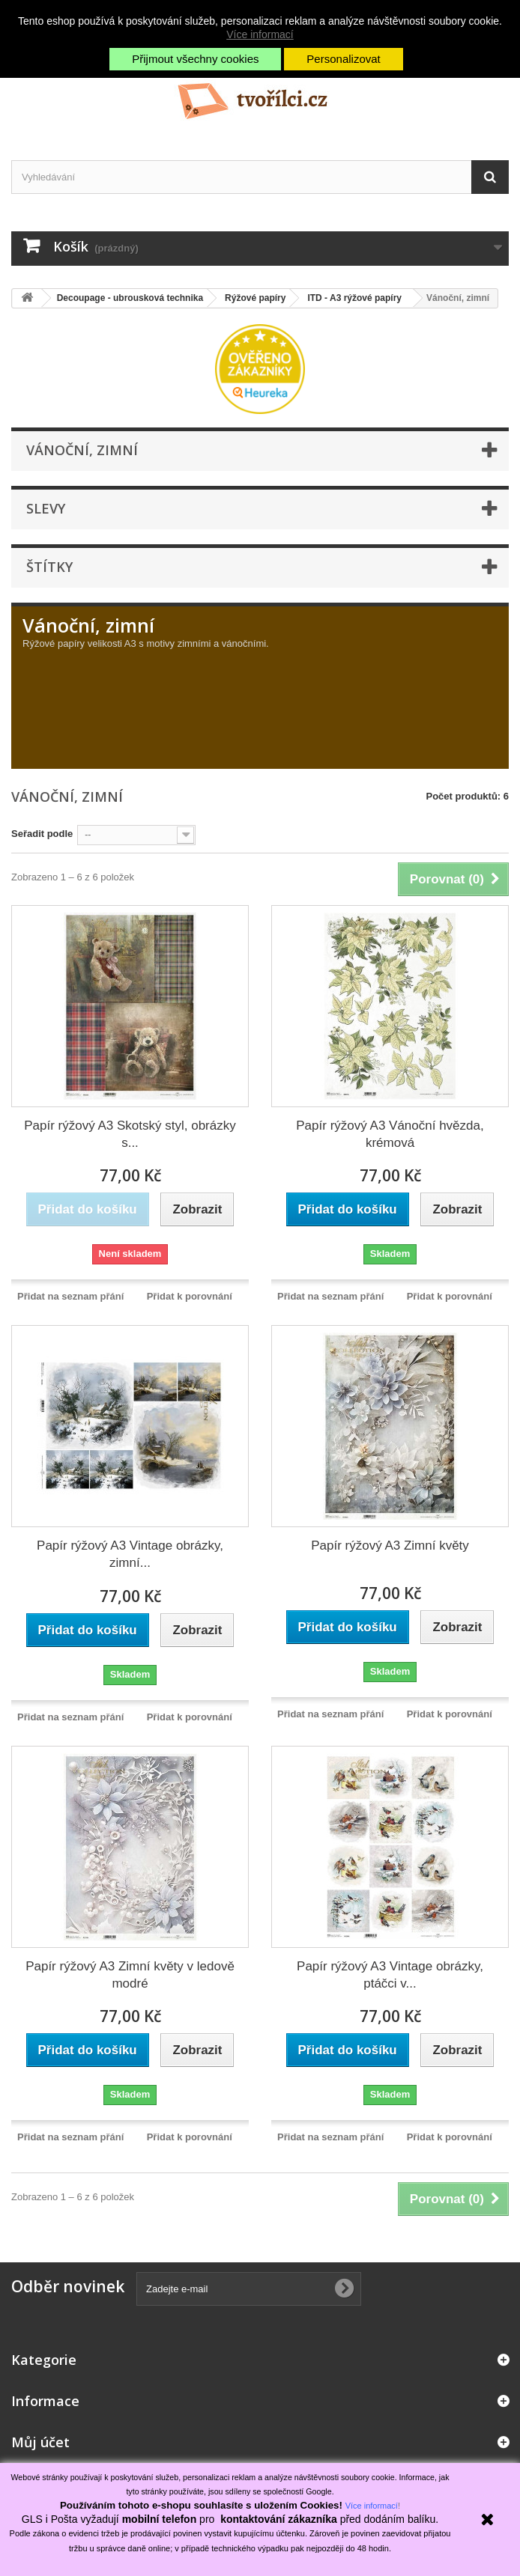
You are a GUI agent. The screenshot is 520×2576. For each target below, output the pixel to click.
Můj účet (40, 2442)
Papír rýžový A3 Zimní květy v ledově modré (130, 1975)
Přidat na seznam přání (70, 1296)
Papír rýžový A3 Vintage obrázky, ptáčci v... (390, 1975)
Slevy (45, 508)
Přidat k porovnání (189, 1296)
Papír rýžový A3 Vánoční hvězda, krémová (389, 1134)
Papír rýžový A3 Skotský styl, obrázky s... (129, 1134)
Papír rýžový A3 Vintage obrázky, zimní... (130, 1554)
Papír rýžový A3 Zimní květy (390, 1545)
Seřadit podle (42, 833)
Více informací (259, 34)
